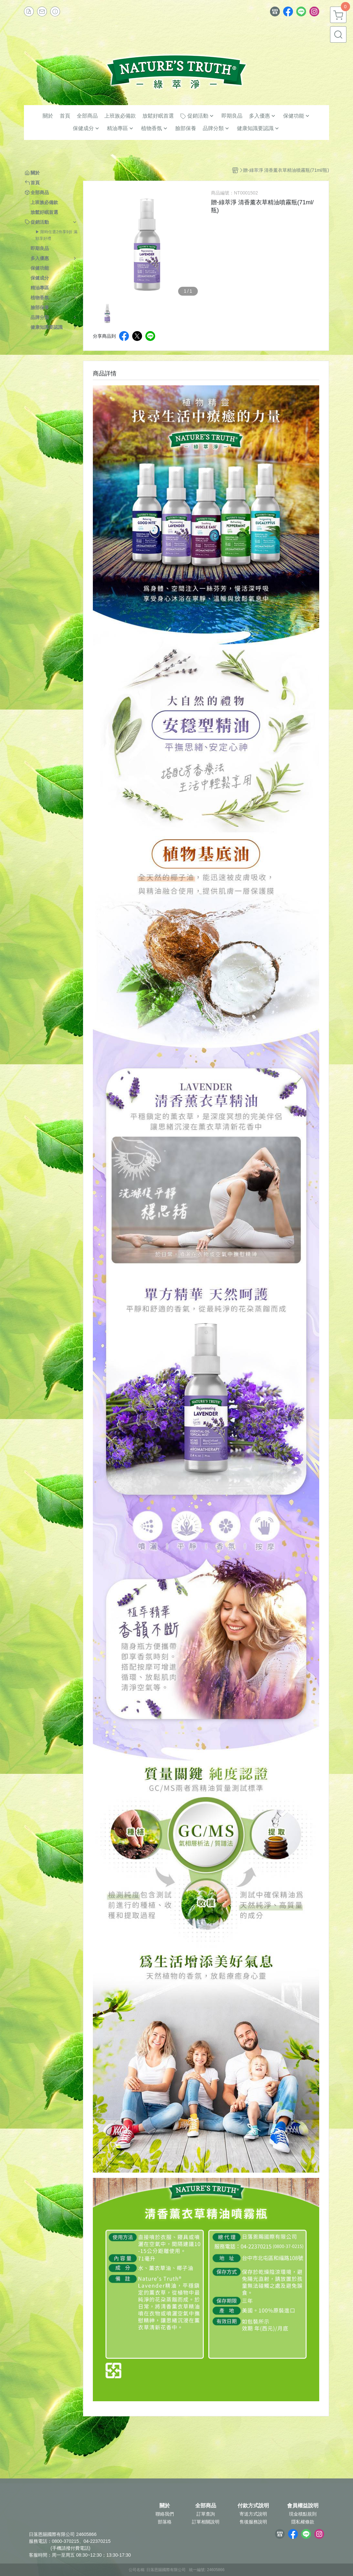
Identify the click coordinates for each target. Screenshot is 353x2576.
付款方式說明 (253, 2505)
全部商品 (205, 2505)
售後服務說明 (253, 2522)
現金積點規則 (303, 2514)
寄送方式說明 (253, 2514)
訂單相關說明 (205, 2522)
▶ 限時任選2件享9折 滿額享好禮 (56, 235)
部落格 (165, 2522)
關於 (164, 2505)
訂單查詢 (206, 2514)
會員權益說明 (303, 2505)
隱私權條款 (302, 2522)
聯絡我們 (165, 2514)
